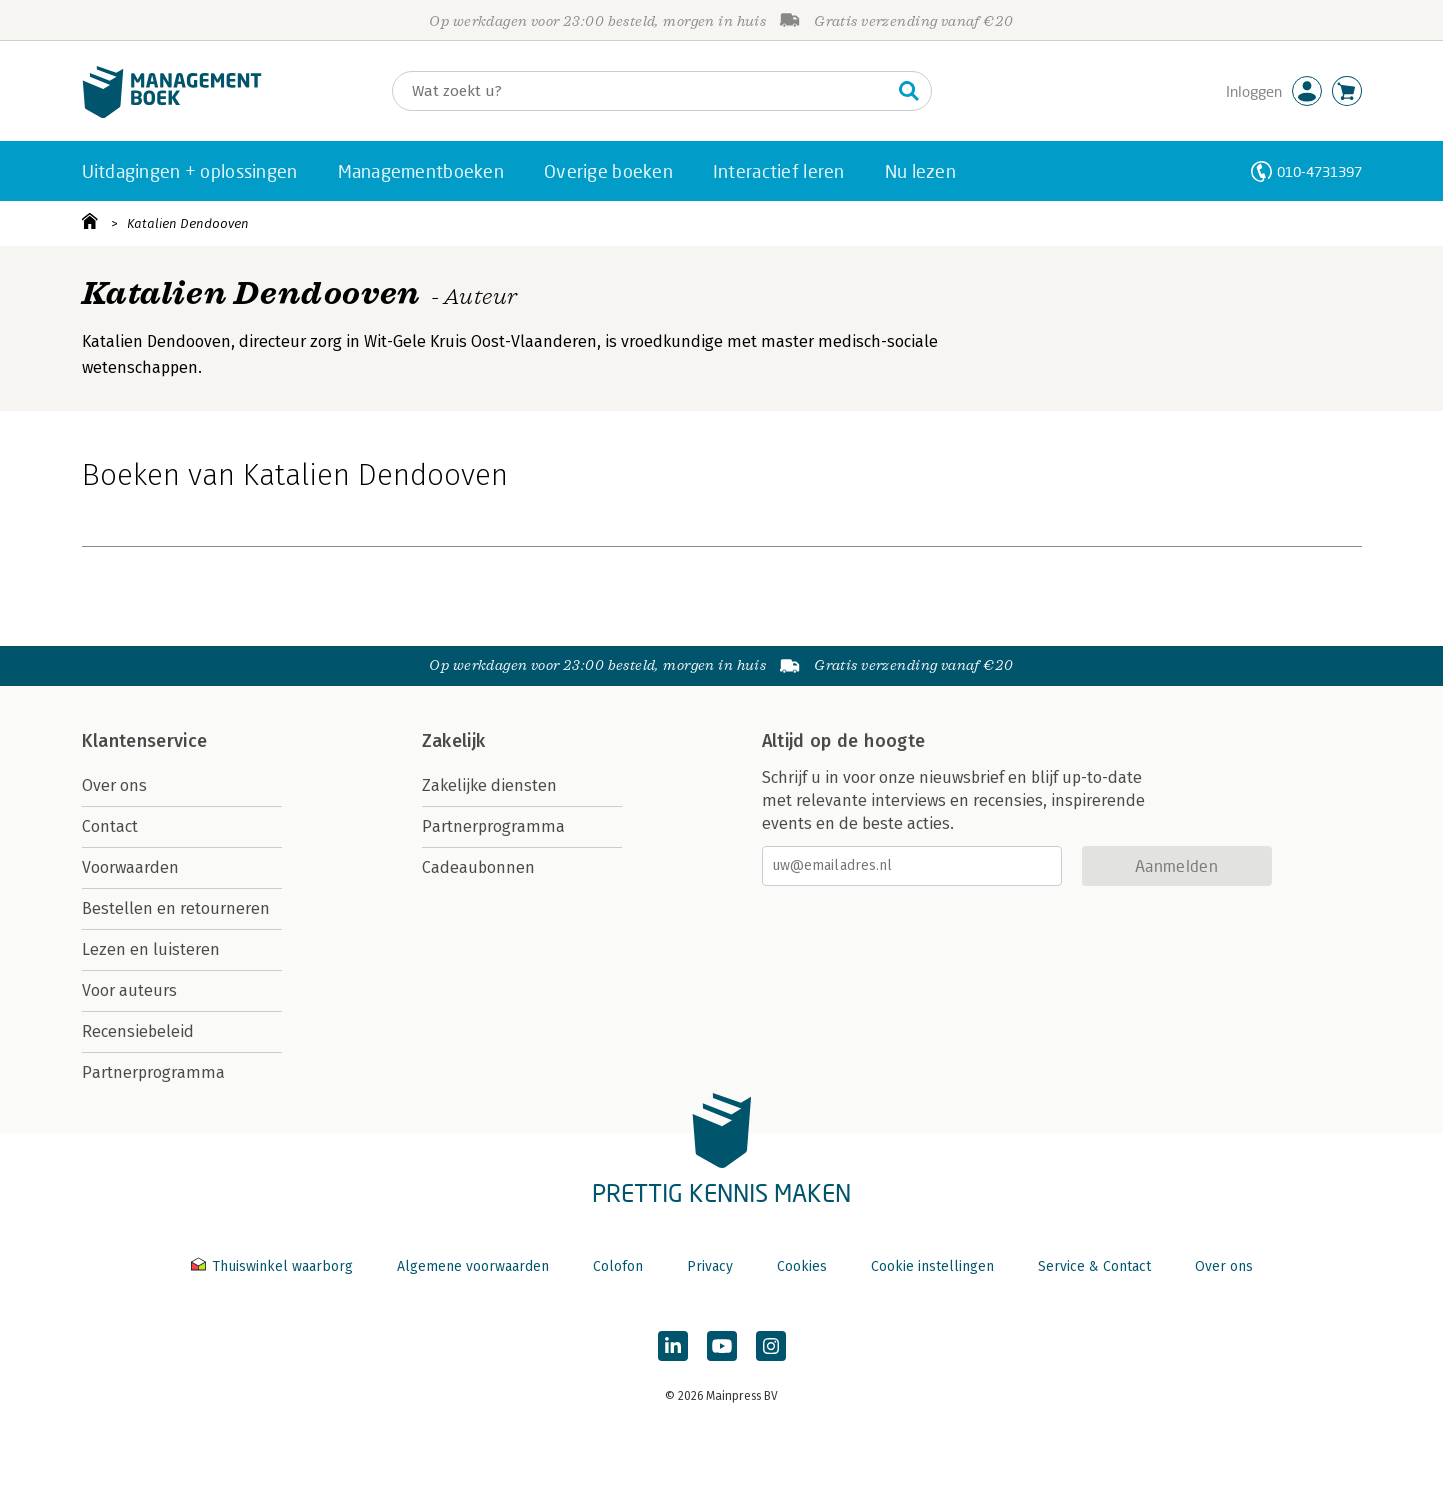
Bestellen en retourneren (176, 908)
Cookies (802, 1266)
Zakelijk (454, 741)
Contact (110, 826)
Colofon (618, 1266)
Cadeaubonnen (478, 867)
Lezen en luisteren (151, 949)
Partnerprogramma (153, 1072)
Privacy (710, 1266)
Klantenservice (145, 741)
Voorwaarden (130, 867)
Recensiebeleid (138, 1031)
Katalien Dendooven (188, 223)
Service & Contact (1094, 1266)
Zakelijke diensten (489, 785)
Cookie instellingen (932, 1266)
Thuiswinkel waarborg (274, 1266)
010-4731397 (1319, 171)
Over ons (114, 785)
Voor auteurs (129, 990)
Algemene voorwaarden (473, 1266)
